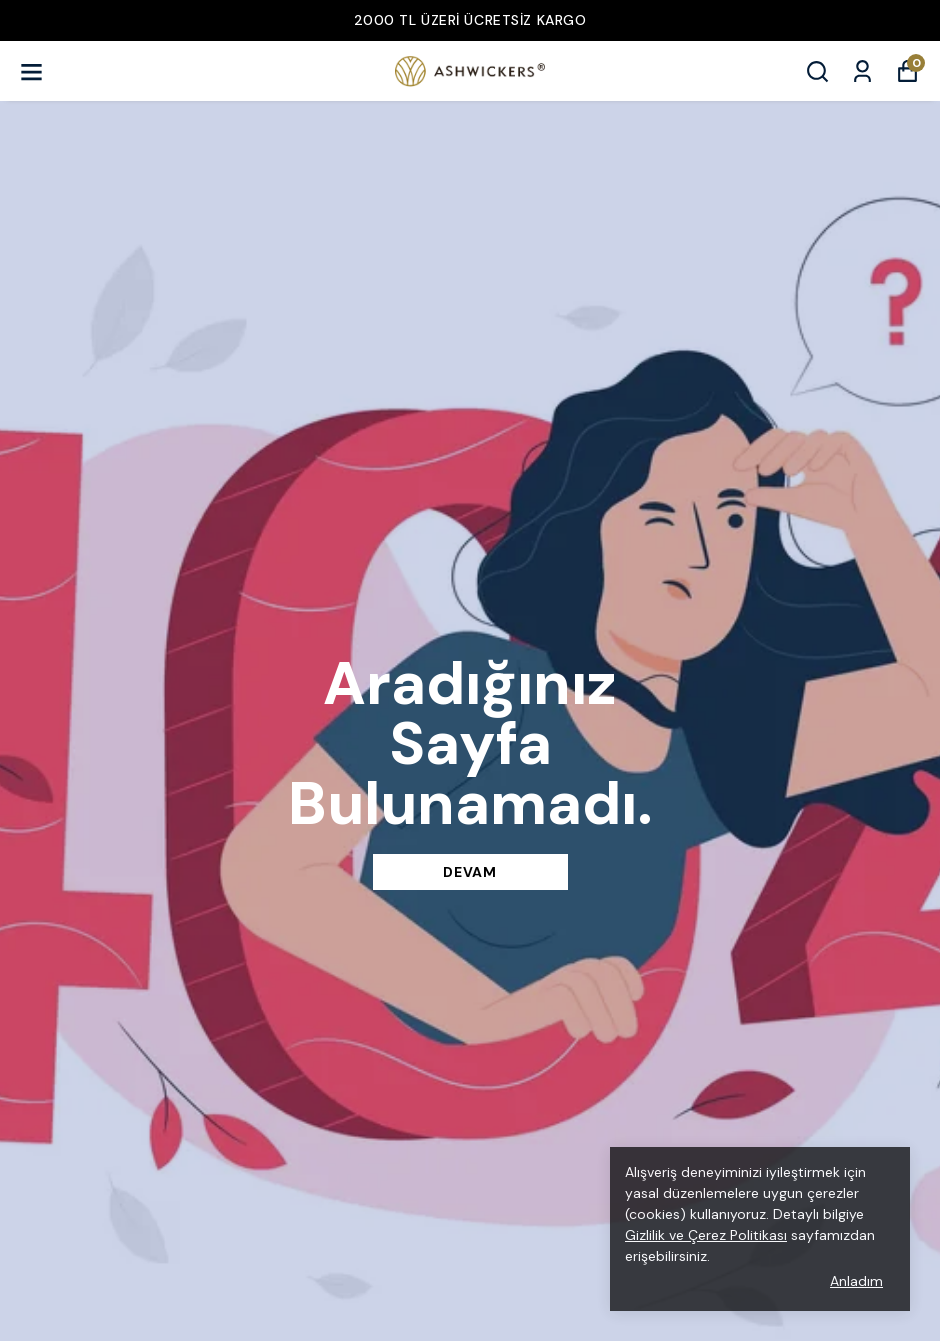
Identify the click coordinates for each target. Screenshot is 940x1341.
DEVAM (470, 872)
